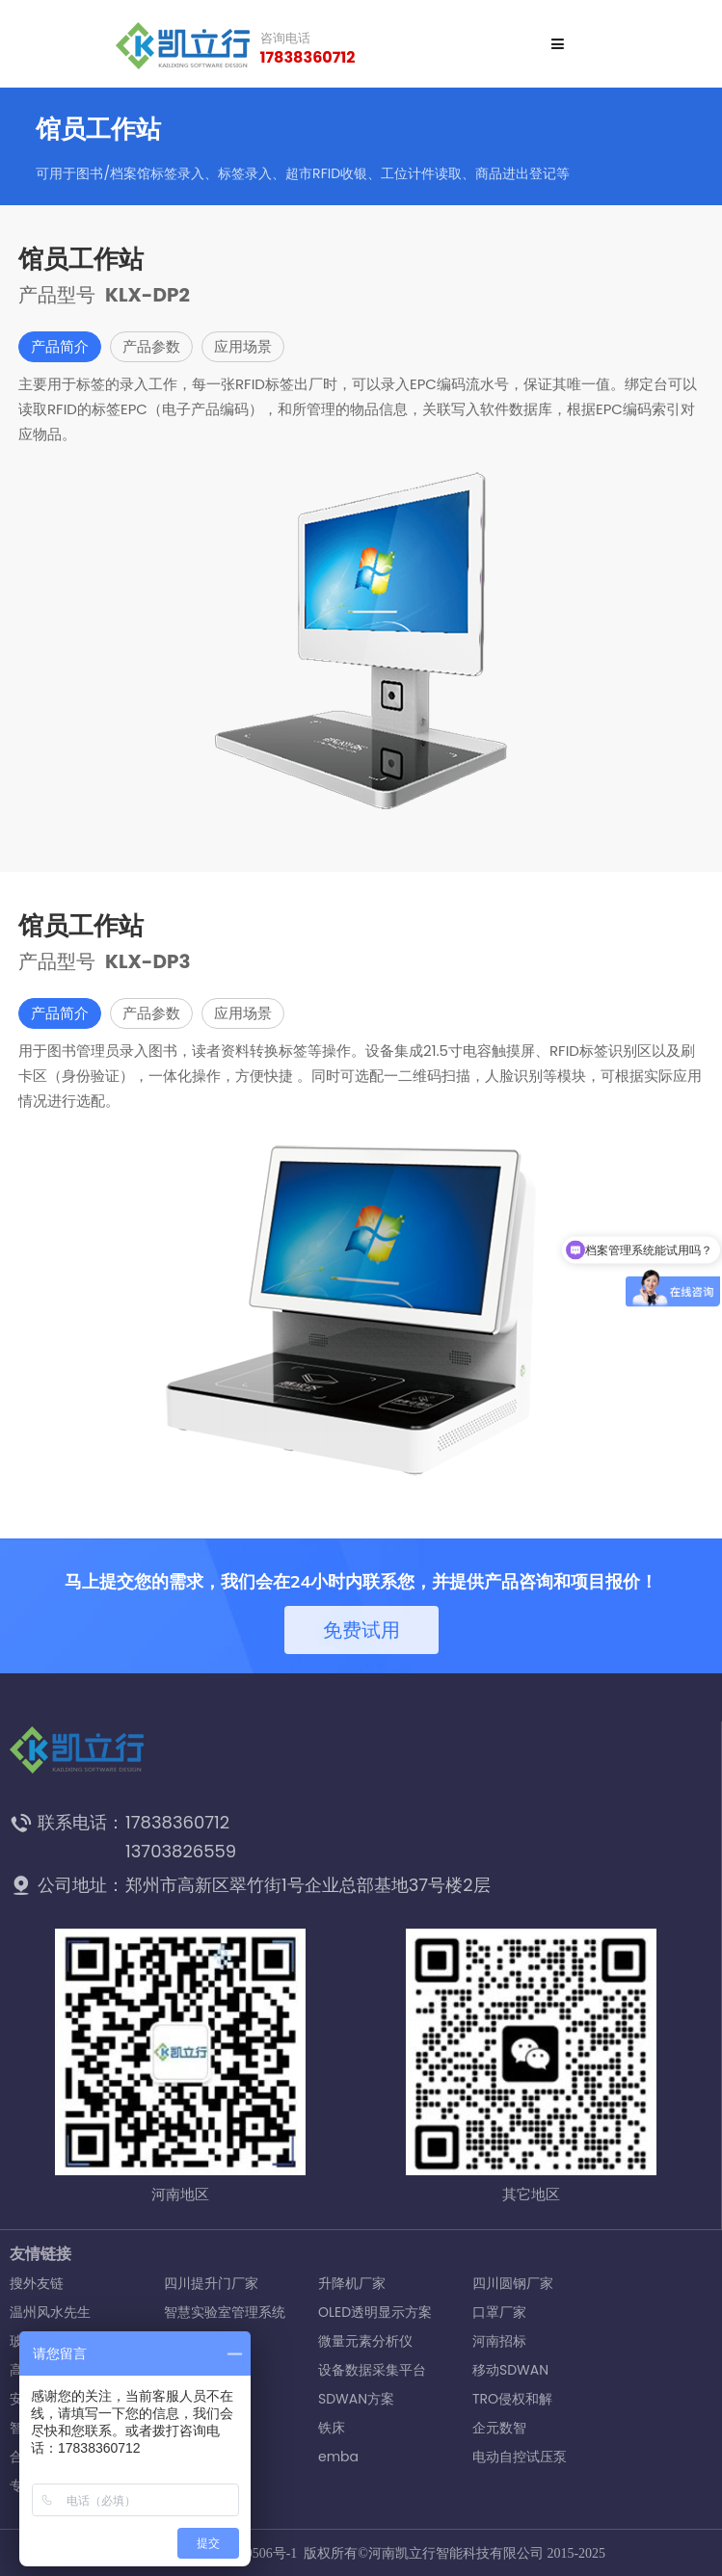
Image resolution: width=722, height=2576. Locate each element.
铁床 (331, 2427)
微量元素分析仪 (365, 2341)
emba (338, 2456)
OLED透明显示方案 (375, 2312)
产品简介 (60, 346)
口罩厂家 (499, 2312)
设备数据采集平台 (372, 2369)
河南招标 (499, 2341)
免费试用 (361, 1630)
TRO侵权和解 (512, 2398)
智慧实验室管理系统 (224, 2312)
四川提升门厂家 (211, 2283)
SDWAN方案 (356, 2398)
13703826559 (180, 1851)
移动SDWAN (510, 2369)
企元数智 (499, 2427)
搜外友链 (37, 2283)
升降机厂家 (352, 2283)
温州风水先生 (50, 2312)
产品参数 (151, 346)
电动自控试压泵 (519, 2456)
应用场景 (243, 346)
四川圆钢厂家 (512, 2283)
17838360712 (308, 57)
